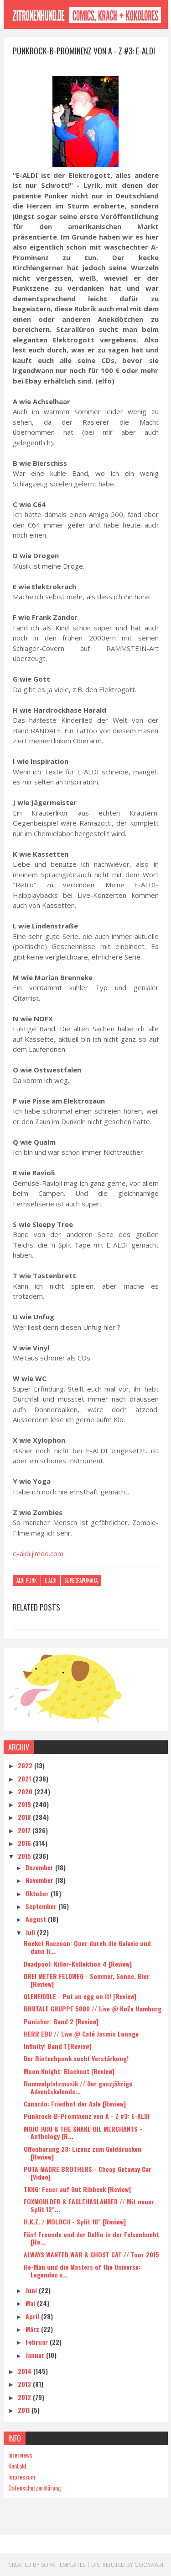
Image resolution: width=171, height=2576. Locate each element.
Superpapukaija (81, 1580)
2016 (25, 1842)
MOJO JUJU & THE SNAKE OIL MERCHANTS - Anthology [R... (83, 2132)
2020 (26, 1791)
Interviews (20, 2454)
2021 (25, 1778)
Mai (31, 2303)
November (40, 1880)
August (37, 1918)
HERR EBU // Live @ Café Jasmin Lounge (81, 2033)
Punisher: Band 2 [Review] (61, 2021)
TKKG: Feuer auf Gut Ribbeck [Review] (77, 2188)
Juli (31, 1931)
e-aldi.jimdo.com (38, 1553)
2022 (26, 1765)
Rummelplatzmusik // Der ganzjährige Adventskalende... (78, 2087)
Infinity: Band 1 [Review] (57, 2045)
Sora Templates (63, 2564)
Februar (38, 2341)
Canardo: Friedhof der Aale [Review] (75, 2103)
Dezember (40, 1867)
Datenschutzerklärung (34, 2487)
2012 (25, 2396)
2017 (25, 1830)
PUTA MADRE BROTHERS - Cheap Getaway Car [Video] (87, 2172)
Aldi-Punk (26, 1580)
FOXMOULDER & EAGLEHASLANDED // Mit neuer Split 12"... (89, 2204)
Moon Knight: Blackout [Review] (69, 2070)
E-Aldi (51, 1580)
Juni (32, 2289)
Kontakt (17, 2465)
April (33, 2315)
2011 (24, 2409)
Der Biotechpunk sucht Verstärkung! (76, 2058)
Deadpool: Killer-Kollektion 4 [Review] (78, 1963)
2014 (25, 2370)
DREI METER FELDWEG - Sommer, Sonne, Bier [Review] (87, 1979)
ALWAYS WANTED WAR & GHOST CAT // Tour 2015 (91, 2254)
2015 (25, 1855)
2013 (25, 2383)
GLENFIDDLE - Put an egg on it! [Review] (80, 1995)
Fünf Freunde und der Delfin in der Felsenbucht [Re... (91, 2237)
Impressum (21, 2476)
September (42, 1905)
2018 (25, 1817)
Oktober (38, 1893)
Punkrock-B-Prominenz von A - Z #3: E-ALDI (87, 2116)
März (33, 2328)
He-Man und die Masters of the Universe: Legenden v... (82, 2270)
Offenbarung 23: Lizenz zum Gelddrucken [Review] (82, 2152)
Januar (36, 2354)
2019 (25, 1803)
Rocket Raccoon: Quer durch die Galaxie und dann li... (87, 1947)
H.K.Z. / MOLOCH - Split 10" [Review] (75, 2221)
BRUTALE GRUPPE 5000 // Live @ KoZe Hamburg (92, 2008)
